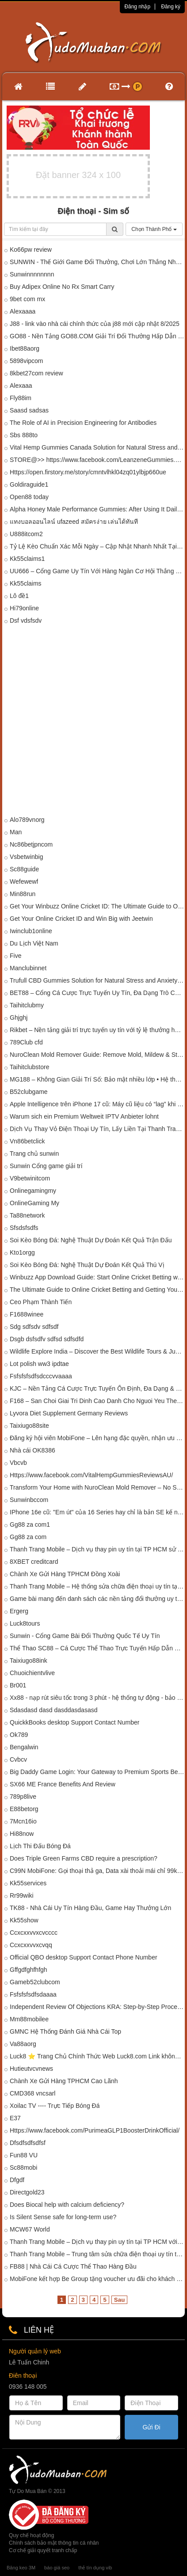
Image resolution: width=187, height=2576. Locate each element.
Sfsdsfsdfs (24, 1227)
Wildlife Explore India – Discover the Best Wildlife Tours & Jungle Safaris (97, 1351)
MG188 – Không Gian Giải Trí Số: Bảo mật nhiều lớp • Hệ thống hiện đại (97, 1079)
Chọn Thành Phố (154, 229)
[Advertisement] (93, 721)
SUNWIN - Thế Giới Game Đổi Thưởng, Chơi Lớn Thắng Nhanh (97, 261)
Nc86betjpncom (31, 844)
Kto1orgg (22, 1252)
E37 (15, 2118)
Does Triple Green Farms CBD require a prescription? (83, 1858)
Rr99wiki (22, 1895)
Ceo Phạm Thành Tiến (41, 1301)
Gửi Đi (151, 2427)
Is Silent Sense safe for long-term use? (63, 2216)
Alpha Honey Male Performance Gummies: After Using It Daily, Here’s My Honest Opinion (97, 509)
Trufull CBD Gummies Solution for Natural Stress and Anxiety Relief (97, 980)
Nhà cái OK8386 (32, 1450)
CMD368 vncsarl (32, 2093)
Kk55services (28, 1883)
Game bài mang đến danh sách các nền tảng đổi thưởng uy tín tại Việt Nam (97, 1598)
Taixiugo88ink (28, 1660)
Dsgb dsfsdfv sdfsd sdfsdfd (47, 1339)
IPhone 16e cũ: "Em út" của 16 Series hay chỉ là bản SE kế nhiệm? (97, 1512)
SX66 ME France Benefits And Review (62, 1784)
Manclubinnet (28, 968)
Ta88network (27, 1215)
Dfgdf (17, 2179)
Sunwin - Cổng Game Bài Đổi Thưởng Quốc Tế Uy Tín (85, 1635)
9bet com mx (27, 299)
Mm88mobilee (29, 2019)
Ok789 (19, 1734)
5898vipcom (26, 360)
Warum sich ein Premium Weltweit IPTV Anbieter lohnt (84, 1116)
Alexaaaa (22, 311)
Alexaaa (21, 385)
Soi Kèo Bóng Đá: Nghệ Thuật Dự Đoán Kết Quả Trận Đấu (91, 1240)
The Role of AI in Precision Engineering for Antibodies (83, 422)
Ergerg (19, 1611)
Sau (119, 2299)
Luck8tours (25, 1623)
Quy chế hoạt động (31, 2535)
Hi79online (24, 608)
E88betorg (24, 1808)
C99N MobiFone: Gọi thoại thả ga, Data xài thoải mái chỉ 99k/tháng (97, 1870)
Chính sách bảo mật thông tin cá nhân (54, 2543)
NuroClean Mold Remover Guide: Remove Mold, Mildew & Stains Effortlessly (97, 1054)
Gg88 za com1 (30, 1524)
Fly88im (20, 397)
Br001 (18, 1685)
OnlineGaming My (34, 1203)
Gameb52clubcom (35, 1982)
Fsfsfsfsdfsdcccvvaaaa (41, 1376)
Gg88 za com (28, 1536)
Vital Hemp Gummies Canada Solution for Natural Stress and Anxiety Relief (97, 447)
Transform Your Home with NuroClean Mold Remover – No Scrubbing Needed (97, 1487)
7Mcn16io (23, 1821)
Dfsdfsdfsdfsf (28, 2142)
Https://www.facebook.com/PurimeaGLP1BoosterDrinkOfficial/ (94, 2130)
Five (15, 955)
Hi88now (22, 1833)
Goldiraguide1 (29, 484)
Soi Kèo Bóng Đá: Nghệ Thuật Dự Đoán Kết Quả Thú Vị (87, 1264)
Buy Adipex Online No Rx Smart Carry (62, 286)
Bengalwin (24, 1747)
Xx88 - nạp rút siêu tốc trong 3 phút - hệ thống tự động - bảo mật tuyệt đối (97, 1697)
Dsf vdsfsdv (26, 620)
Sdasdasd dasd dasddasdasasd (53, 1710)
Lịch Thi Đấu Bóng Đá (40, 1846)
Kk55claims (26, 583)
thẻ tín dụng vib (95, 2567)
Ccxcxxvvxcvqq (31, 1944)
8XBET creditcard (34, 1561)
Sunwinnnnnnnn (32, 274)
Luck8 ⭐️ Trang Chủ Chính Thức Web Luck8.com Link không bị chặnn (97, 2056)
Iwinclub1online (31, 930)
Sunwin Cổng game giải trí (46, 1165)
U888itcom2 (26, 533)
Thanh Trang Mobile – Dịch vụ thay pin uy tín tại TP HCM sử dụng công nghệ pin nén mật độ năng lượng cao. (97, 1549)
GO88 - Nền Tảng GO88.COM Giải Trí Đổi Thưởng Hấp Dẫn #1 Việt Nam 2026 (97, 336)
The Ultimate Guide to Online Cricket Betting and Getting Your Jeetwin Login (97, 1289)
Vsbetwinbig (26, 856)
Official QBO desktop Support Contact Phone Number (83, 1957)
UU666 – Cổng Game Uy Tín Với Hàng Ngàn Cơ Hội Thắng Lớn (97, 571)
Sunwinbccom (29, 1499)
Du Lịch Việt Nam (34, 943)
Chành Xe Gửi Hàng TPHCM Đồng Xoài (65, 1573)
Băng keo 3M (21, 2567)
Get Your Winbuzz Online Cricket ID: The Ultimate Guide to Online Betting (97, 906)
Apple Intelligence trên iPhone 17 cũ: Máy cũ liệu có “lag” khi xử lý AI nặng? (97, 1104)
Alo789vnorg (27, 819)
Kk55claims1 (27, 558)
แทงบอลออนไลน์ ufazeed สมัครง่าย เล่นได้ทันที (74, 521)
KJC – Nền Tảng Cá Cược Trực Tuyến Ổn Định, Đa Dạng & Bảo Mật (97, 1388)
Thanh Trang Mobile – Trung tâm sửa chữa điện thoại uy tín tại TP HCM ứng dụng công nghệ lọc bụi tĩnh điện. (97, 2254)
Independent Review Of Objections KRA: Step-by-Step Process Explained (97, 2006)
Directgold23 (27, 2192)
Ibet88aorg (24, 348)
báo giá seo (56, 2567)
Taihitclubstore (30, 1066)
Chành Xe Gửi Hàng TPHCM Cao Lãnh (64, 2080)
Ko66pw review (31, 249)
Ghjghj (18, 1017)
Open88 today (29, 496)
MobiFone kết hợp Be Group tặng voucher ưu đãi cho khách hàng (97, 2278)
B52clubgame (29, 1091)
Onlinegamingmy (33, 1190)
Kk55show (24, 1920)
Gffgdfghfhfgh (28, 1969)
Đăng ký (170, 7)
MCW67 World (30, 2229)
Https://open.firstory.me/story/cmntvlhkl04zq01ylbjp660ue (88, 472)
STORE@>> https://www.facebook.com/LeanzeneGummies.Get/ (97, 459)
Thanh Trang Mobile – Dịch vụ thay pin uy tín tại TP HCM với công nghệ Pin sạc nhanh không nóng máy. (97, 2241)
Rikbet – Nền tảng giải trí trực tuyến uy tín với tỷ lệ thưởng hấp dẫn (97, 1029)
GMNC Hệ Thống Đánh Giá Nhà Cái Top (65, 2031)
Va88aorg (23, 2043)
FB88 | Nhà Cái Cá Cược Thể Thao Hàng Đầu (73, 2266)
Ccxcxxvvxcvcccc (33, 1932)
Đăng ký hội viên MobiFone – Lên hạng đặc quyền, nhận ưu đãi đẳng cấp (97, 1437)
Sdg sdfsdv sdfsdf (34, 1326)
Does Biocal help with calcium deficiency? (67, 2204)
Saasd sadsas (29, 410)
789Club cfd (26, 1042)
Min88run (22, 893)
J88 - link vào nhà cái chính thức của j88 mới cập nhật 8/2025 (94, 323)
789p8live (23, 1796)
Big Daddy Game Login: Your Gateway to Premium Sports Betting (97, 1771)
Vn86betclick (27, 1141)
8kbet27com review (36, 373)
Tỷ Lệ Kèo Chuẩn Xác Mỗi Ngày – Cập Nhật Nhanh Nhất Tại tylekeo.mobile (97, 546)
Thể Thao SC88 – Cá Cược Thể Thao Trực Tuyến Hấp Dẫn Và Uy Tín (97, 1648)
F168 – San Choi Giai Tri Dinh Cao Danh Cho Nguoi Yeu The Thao (97, 1400)
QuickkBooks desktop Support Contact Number (74, 1722)
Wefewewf (24, 881)
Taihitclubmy (27, 1005)
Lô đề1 (19, 595)
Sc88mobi (23, 2167)
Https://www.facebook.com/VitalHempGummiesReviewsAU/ (91, 1475)
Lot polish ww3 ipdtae (39, 1363)
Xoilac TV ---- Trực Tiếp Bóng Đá (54, 2105)
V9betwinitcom (30, 1178)
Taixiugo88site (29, 1425)
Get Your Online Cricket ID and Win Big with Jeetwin (81, 918)
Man (16, 832)
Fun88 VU (24, 2155)
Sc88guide (24, 869)
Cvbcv (18, 1759)
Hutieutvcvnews (31, 2068)
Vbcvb (18, 1462)
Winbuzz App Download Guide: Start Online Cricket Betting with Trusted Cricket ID (97, 1277)
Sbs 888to (24, 435)
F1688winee (26, 1314)
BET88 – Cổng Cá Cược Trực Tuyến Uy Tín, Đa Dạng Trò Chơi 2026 (97, 992)
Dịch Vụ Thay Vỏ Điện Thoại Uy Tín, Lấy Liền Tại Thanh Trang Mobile (97, 1128)
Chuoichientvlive (32, 1672)
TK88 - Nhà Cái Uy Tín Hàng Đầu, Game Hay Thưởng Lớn (90, 1907)
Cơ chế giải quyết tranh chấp (43, 2550)
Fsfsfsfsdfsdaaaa (33, 1994)
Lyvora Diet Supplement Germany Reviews (69, 1413)
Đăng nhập (137, 7)
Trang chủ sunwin (34, 1153)
